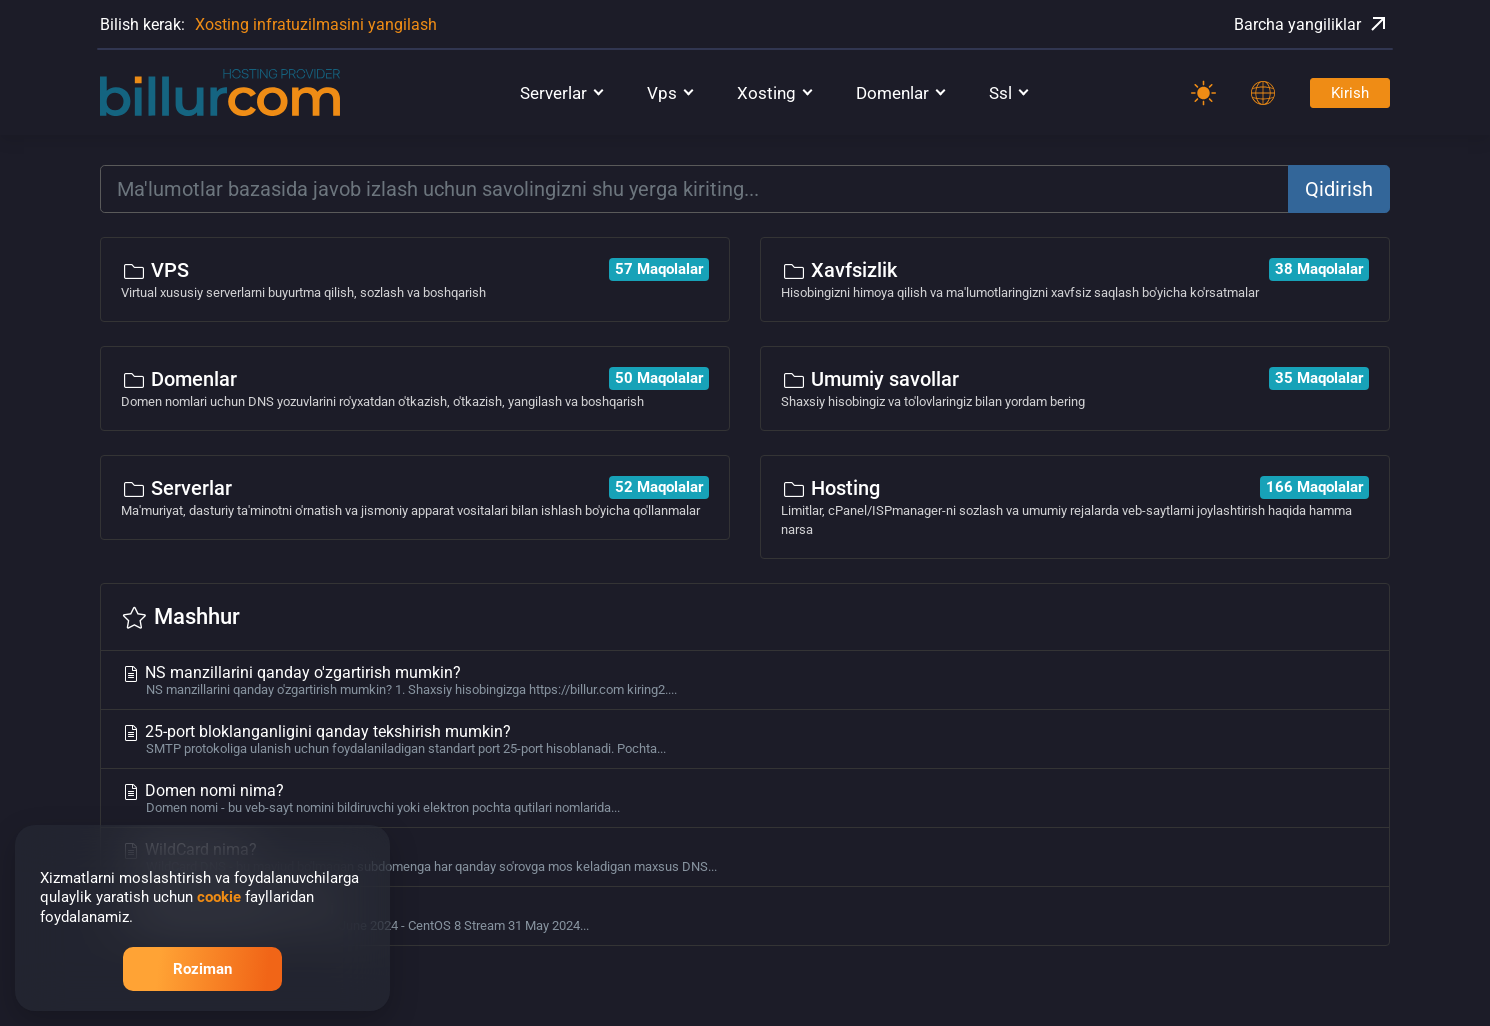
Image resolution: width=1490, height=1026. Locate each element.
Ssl (1000, 93)
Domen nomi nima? (745, 798)
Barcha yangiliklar (1312, 24)
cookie (219, 897)
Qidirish (1339, 189)
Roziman (202, 969)
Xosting (766, 93)
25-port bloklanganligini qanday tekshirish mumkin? (745, 739)
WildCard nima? (745, 857)
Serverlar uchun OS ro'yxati (745, 916)
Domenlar (892, 93)
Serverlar (553, 93)
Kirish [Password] (1350, 93)
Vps (662, 93)
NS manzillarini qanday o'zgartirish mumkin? (745, 680)
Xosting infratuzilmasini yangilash (316, 24)
